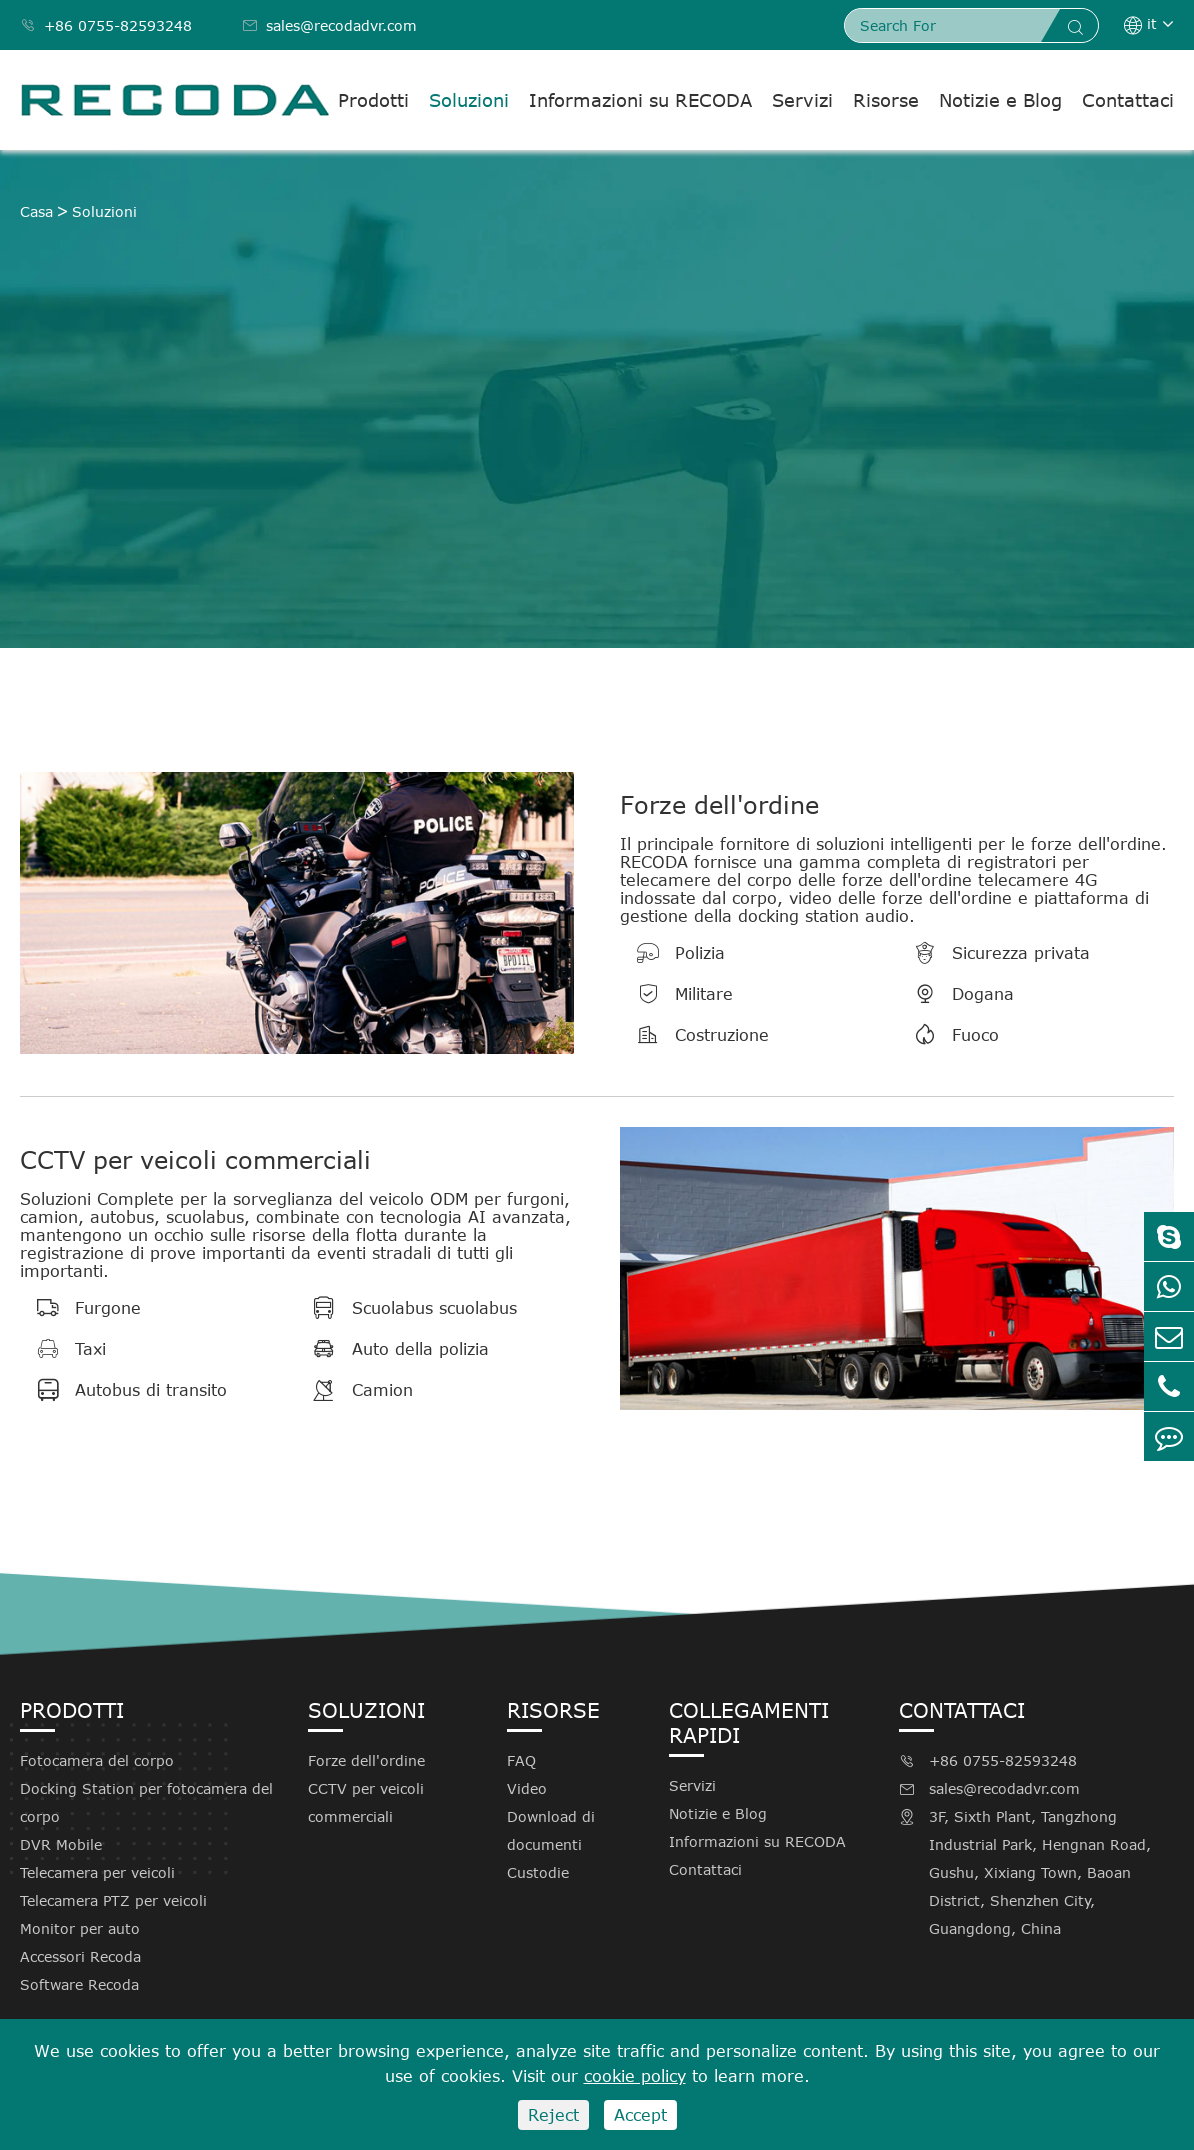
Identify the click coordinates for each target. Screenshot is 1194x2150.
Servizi (802, 100)
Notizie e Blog (1000, 100)
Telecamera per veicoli (97, 1872)
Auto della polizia (393, 1349)
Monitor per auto (80, 1928)
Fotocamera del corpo (97, 1760)
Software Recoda (79, 1984)
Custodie (538, 1872)
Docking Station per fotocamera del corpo (146, 1802)
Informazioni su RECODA (640, 100)
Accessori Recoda (80, 1956)
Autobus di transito (123, 1390)
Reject (553, 2115)
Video (527, 1788)
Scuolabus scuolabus (407, 1308)
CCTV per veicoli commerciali (195, 1159)
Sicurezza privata (993, 953)
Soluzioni (469, 100)
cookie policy (635, 2076)
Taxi (63, 1349)
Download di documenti (551, 1830)
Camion (355, 1390)
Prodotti (373, 100)
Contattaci (1128, 100)
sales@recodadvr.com (329, 25)
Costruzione (694, 1035)
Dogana (955, 994)
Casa (36, 211)
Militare (676, 994)
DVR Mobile (61, 1844)
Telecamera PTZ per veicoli (113, 1900)
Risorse (886, 100)
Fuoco (948, 1035)
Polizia (672, 953)
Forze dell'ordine (719, 804)
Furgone (80, 1308)
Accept (640, 2115)
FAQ (521, 1760)
